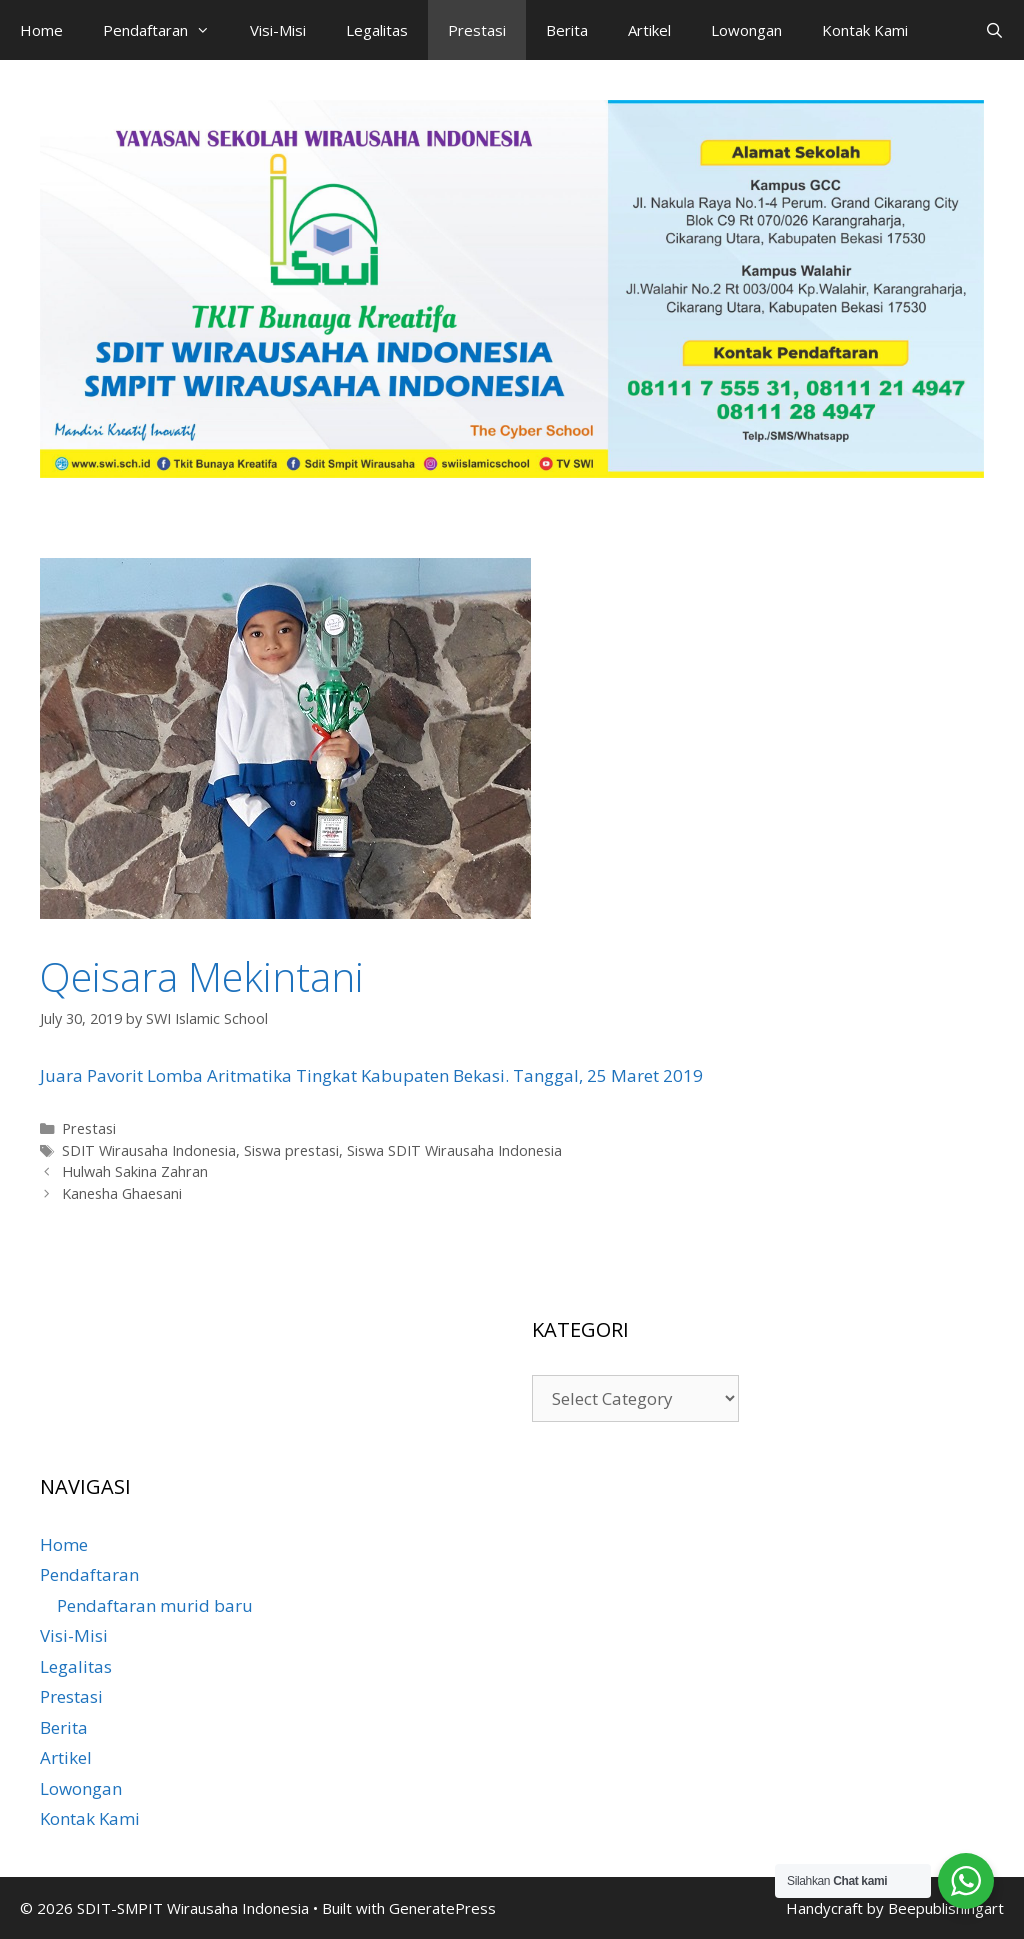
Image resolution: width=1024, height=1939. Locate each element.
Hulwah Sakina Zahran (135, 1171)
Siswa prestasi (291, 1150)
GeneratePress (442, 1908)
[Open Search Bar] (994, 30)
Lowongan (746, 30)
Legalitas (377, 30)
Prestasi (477, 30)
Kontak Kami (865, 30)
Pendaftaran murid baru (155, 1605)
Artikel (649, 30)
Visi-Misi (278, 30)
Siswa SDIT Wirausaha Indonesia (454, 1150)
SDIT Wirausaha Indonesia (149, 1150)
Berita (567, 30)
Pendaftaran (166, 30)
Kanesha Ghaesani (122, 1193)
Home (41, 30)
